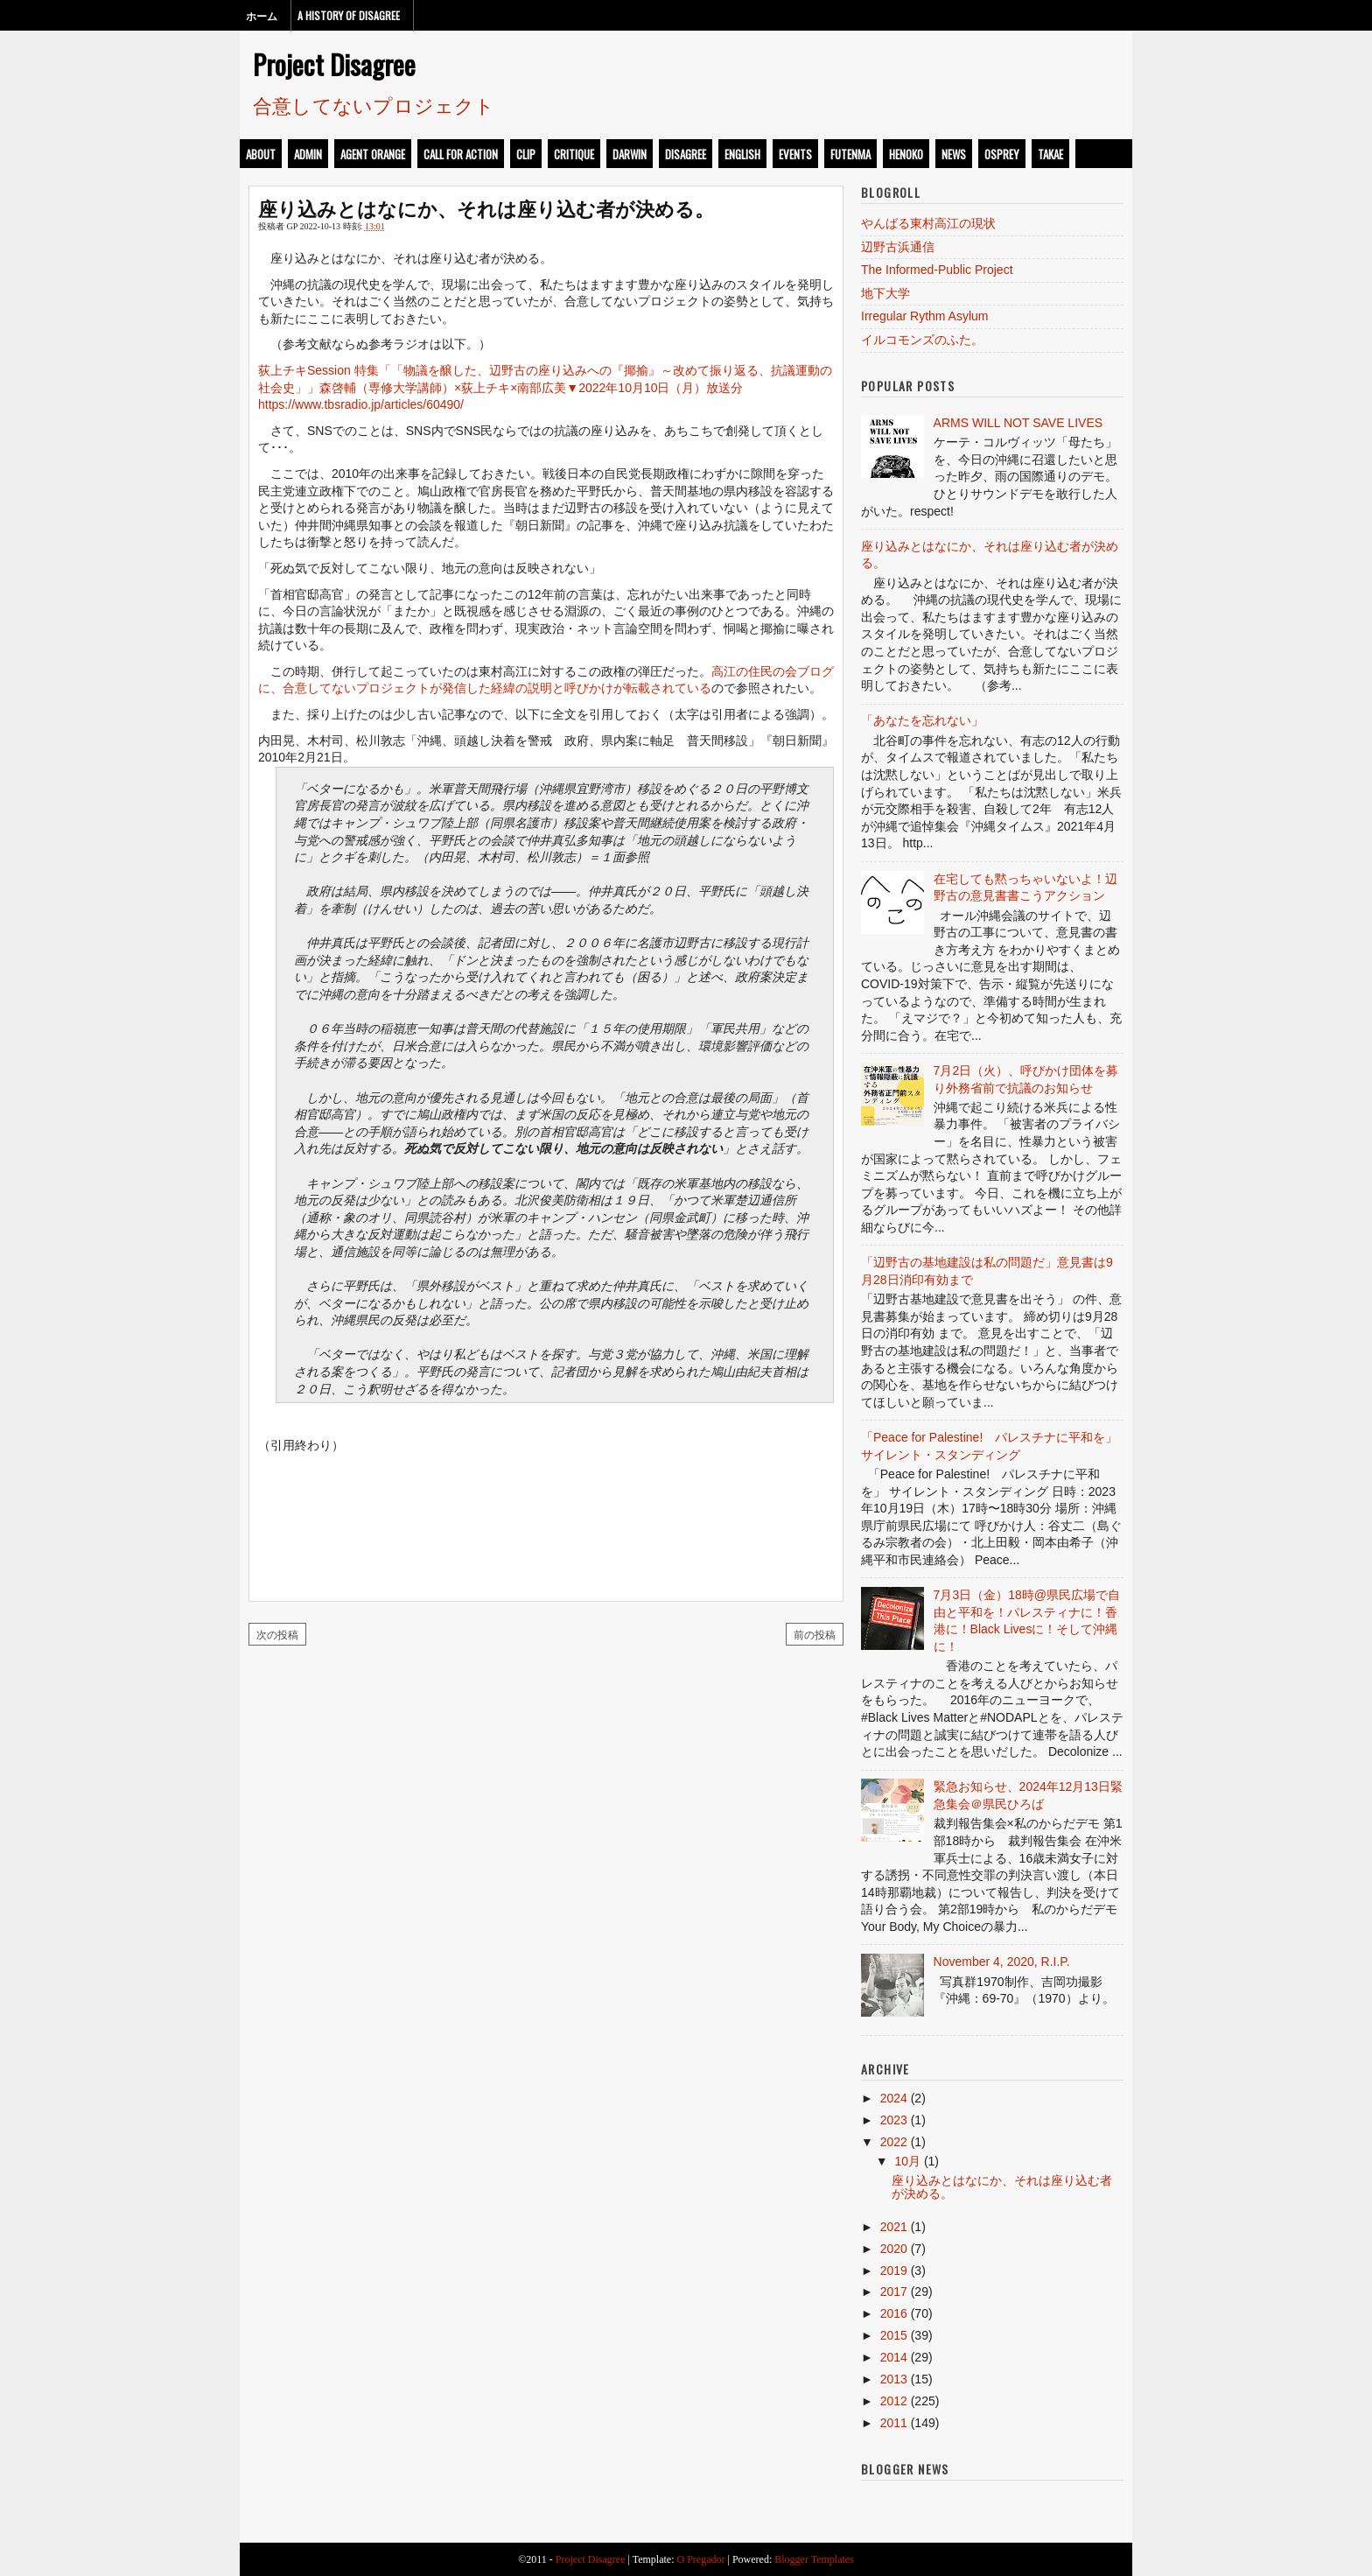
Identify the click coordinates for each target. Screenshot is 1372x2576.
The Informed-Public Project (937, 270)
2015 (893, 2335)
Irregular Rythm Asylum (924, 316)
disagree (685, 154)
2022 (893, 2142)
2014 (893, 2357)
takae (1050, 154)
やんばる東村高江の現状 (928, 223)
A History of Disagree (349, 15)
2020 (893, 2249)
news (954, 154)
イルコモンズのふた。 (922, 340)
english (742, 154)
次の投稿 (277, 1633)
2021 (893, 2227)
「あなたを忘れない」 (922, 720)
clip (526, 154)
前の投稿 (815, 1633)
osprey (1001, 154)
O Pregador (701, 2559)
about (261, 154)
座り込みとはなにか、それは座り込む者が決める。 (486, 207)
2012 (893, 2401)
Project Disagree (334, 64)
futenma (850, 154)
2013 (893, 2379)
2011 (893, 2423)
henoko (906, 154)
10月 (907, 2161)
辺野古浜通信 (897, 247)
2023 (893, 2120)
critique (574, 154)
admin (308, 154)
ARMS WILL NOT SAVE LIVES (1018, 423)
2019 (893, 2271)
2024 (893, 2098)
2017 (893, 2292)
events (795, 154)
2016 (893, 2313)
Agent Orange (372, 154)
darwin (629, 154)
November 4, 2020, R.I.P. (1002, 1962)
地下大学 (885, 293)
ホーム (261, 15)
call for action (461, 154)
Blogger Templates (814, 2559)
